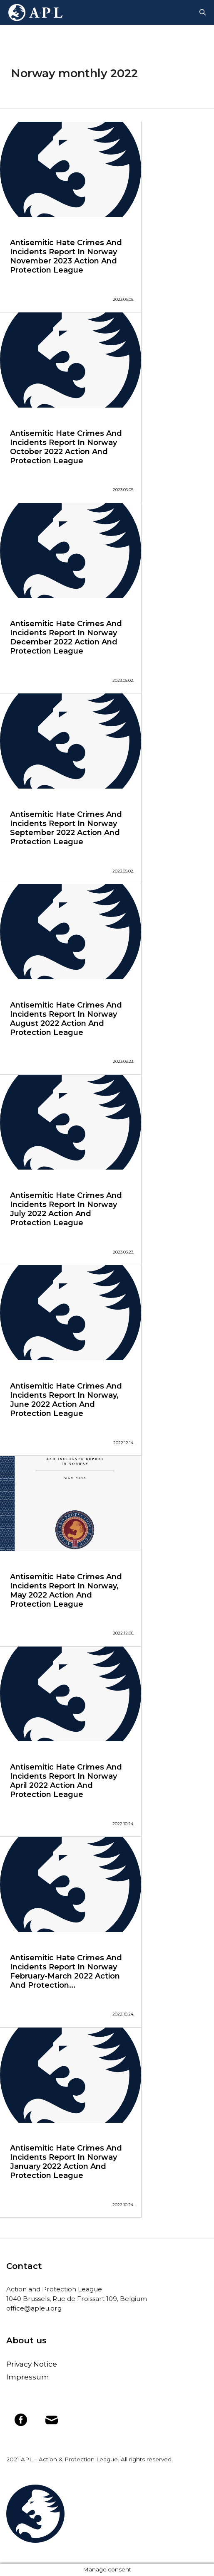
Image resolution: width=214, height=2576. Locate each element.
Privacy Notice (31, 2364)
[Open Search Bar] (202, 12)
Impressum (27, 2377)
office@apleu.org (34, 2308)
